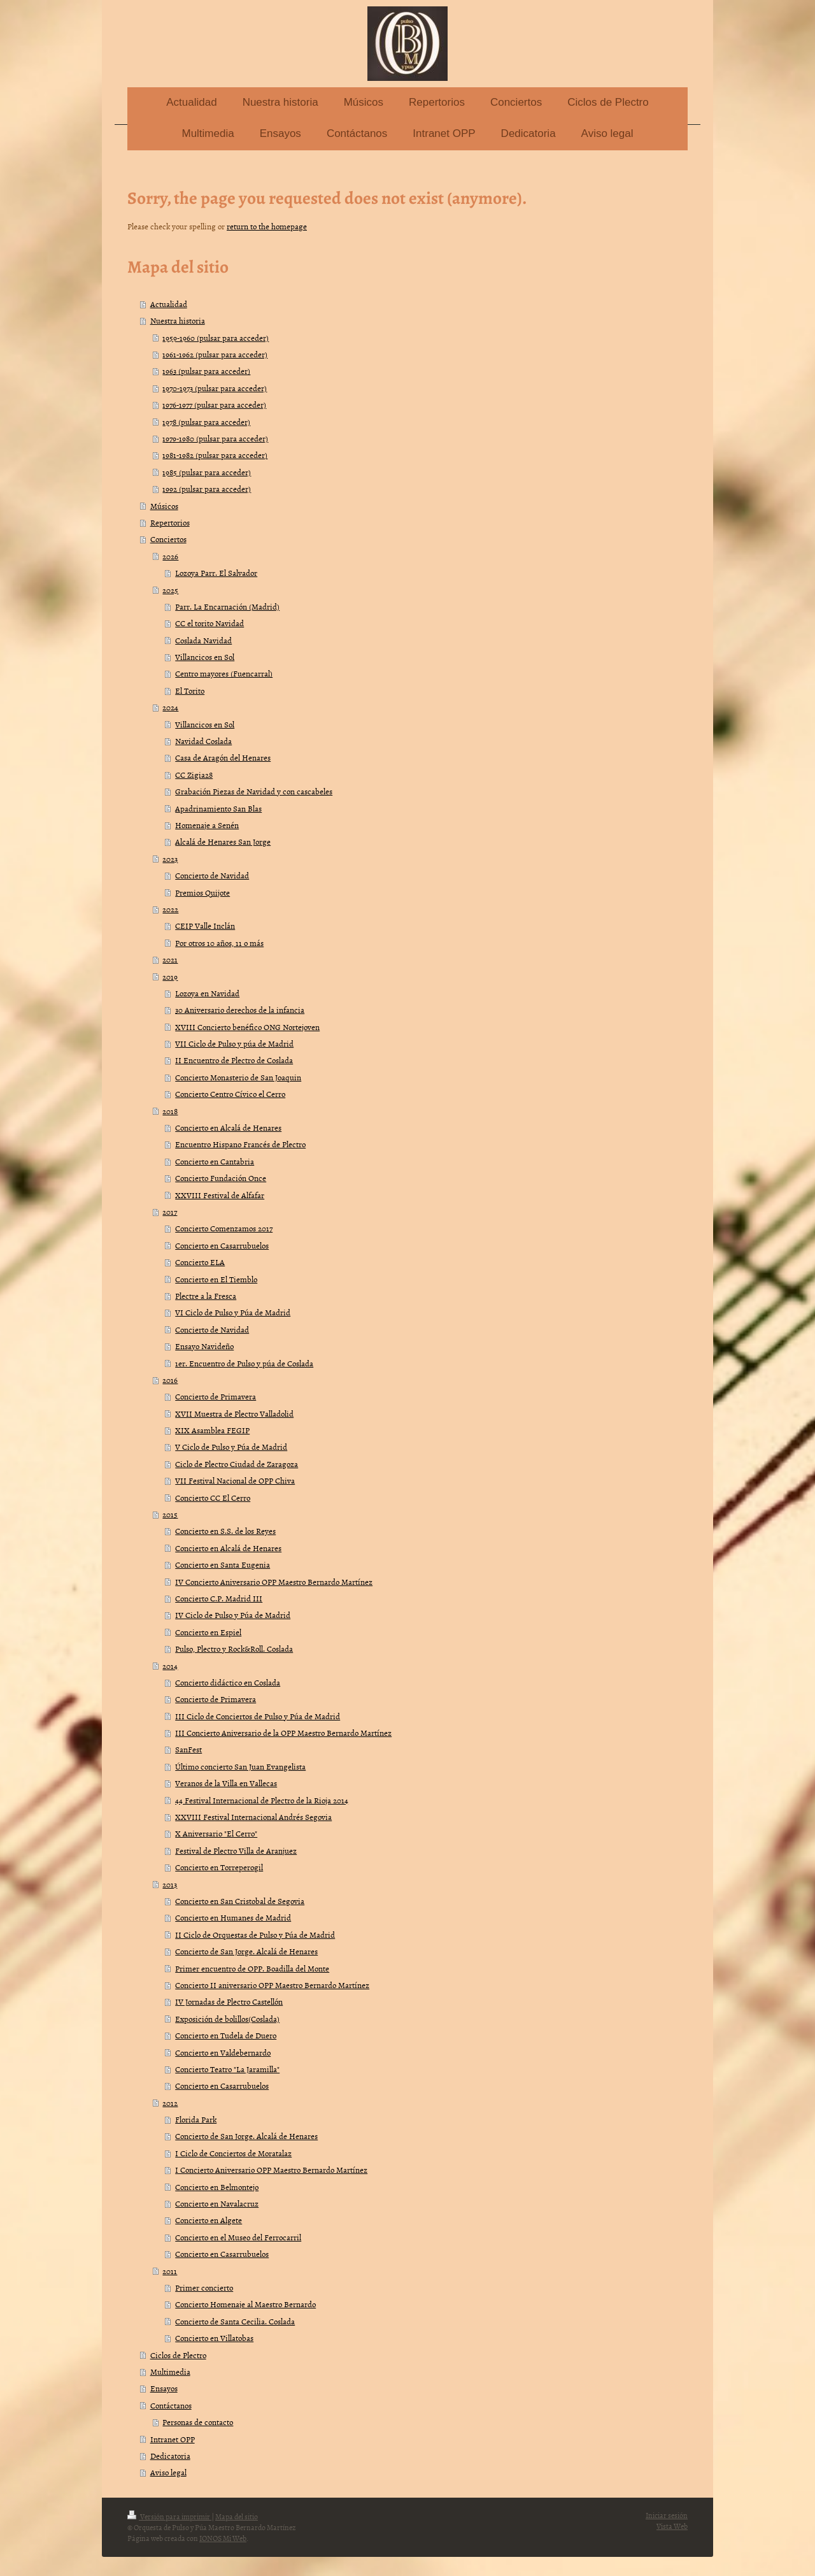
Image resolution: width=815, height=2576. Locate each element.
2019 (170, 976)
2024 (170, 707)
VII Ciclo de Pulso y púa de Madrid (234, 1043)
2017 (169, 1211)
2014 (170, 1665)
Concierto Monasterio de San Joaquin (238, 1077)
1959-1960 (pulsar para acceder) (215, 337)
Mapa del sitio (236, 2516)
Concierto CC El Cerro (212, 1497)
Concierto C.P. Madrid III (218, 1598)
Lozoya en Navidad (207, 993)
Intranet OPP (172, 2439)
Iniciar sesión (667, 2515)
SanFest (188, 1749)
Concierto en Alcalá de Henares (228, 1127)
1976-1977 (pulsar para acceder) (214, 404)
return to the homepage (267, 226)
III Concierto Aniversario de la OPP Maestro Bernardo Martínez (283, 1732)
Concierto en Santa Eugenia (222, 1564)
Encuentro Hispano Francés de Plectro (240, 1144)
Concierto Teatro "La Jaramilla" (227, 2069)
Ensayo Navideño (204, 1346)
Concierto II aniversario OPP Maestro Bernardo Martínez (272, 1985)
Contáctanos (171, 2405)
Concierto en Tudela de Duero (225, 2035)
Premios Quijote (202, 892)
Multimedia (170, 2371)
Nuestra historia (177, 320)
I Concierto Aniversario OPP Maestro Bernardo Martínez (271, 2169)
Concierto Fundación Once (220, 1177)
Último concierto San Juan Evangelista (240, 1766)
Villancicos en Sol (204, 656)
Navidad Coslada (203, 740)
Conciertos (168, 539)
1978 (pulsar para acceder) (206, 421)
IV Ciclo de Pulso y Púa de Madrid (232, 1614)
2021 (170, 959)
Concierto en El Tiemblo (216, 1279)
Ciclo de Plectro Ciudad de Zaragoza (236, 1463)
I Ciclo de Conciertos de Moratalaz (233, 2153)
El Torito (189, 690)
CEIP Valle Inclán (205, 925)
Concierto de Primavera (215, 1396)
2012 (170, 2102)
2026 (170, 556)
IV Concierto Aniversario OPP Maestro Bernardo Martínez (273, 1581)
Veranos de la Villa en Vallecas (226, 1783)
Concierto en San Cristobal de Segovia (239, 1900)
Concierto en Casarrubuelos (222, 1245)
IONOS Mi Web (222, 2538)
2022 (170, 909)
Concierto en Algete (208, 2220)
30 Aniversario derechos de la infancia (239, 1009)
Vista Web (672, 2526)
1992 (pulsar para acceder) (206, 488)
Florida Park (195, 2119)
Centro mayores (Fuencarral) (224, 673)
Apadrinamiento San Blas (218, 808)
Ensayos (164, 2388)
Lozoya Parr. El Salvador (216, 572)
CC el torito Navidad (209, 623)
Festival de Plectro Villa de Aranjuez (236, 1850)
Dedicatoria (170, 2455)
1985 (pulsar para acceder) (206, 472)
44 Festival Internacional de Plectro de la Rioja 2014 (261, 1800)
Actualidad (168, 303)
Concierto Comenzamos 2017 (224, 1228)
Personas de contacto (197, 2421)
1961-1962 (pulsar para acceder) (214, 354)
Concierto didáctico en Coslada (227, 1682)
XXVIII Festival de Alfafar (219, 1195)
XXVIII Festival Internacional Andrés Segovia (253, 1816)
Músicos (164, 505)
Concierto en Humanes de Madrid (233, 1917)
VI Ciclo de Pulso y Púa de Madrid (232, 1312)
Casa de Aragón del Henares (223, 757)
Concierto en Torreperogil (219, 1867)
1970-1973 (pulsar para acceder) (214, 388)
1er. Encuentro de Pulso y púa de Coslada (244, 1363)
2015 (170, 1514)
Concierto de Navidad (212, 875)
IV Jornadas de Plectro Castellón (229, 2001)
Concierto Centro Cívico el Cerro (230, 1093)
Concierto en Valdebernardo (223, 2052)
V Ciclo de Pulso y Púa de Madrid (231, 1446)
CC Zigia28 (194, 774)
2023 (170, 858)
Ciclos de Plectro (178, 2355)
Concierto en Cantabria (214, 1161)
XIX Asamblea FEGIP (212, 1430)
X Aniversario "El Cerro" (216, 1833)
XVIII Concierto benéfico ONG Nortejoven (247, 1026)
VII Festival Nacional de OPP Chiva (235, 1480)
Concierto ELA (200, 1262)
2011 (169, 2271)
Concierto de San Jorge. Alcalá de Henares (246, 1951)
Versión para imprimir (169, 2516)
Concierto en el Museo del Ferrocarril (238, 2237)
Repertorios (170, 522)
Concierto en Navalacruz (217, 2203)
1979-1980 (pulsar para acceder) (215, 438)
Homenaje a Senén (207, 825)
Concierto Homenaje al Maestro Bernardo (245, 2304)
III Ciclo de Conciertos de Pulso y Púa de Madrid (257, 1716)
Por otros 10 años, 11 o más (219, 942)
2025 (170, 589)
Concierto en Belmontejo (217, 2186)
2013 (169, 1884)
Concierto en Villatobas (214, 2337)
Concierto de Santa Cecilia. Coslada (235, 2321)
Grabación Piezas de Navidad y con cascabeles (253, 791)
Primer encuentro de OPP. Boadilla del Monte (252, 1968)
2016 (170, 1379)
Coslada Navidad (203, 640)
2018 (170, 1111)
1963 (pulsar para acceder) (206, 370)
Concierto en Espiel (208, 1632)
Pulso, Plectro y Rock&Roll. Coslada (234, 1648)
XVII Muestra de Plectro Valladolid (234, 1413)
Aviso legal (168, 2472)
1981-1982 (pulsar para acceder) (214, 454)
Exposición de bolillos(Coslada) (227, 2018)
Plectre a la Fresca (205, 1295)
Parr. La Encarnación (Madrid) (227, 606)
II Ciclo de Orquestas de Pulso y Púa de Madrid (255, 1934)
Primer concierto (204, 2287)
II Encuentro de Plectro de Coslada (234, 1060)
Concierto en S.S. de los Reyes (225, 1530)
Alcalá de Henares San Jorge (223, 841)
